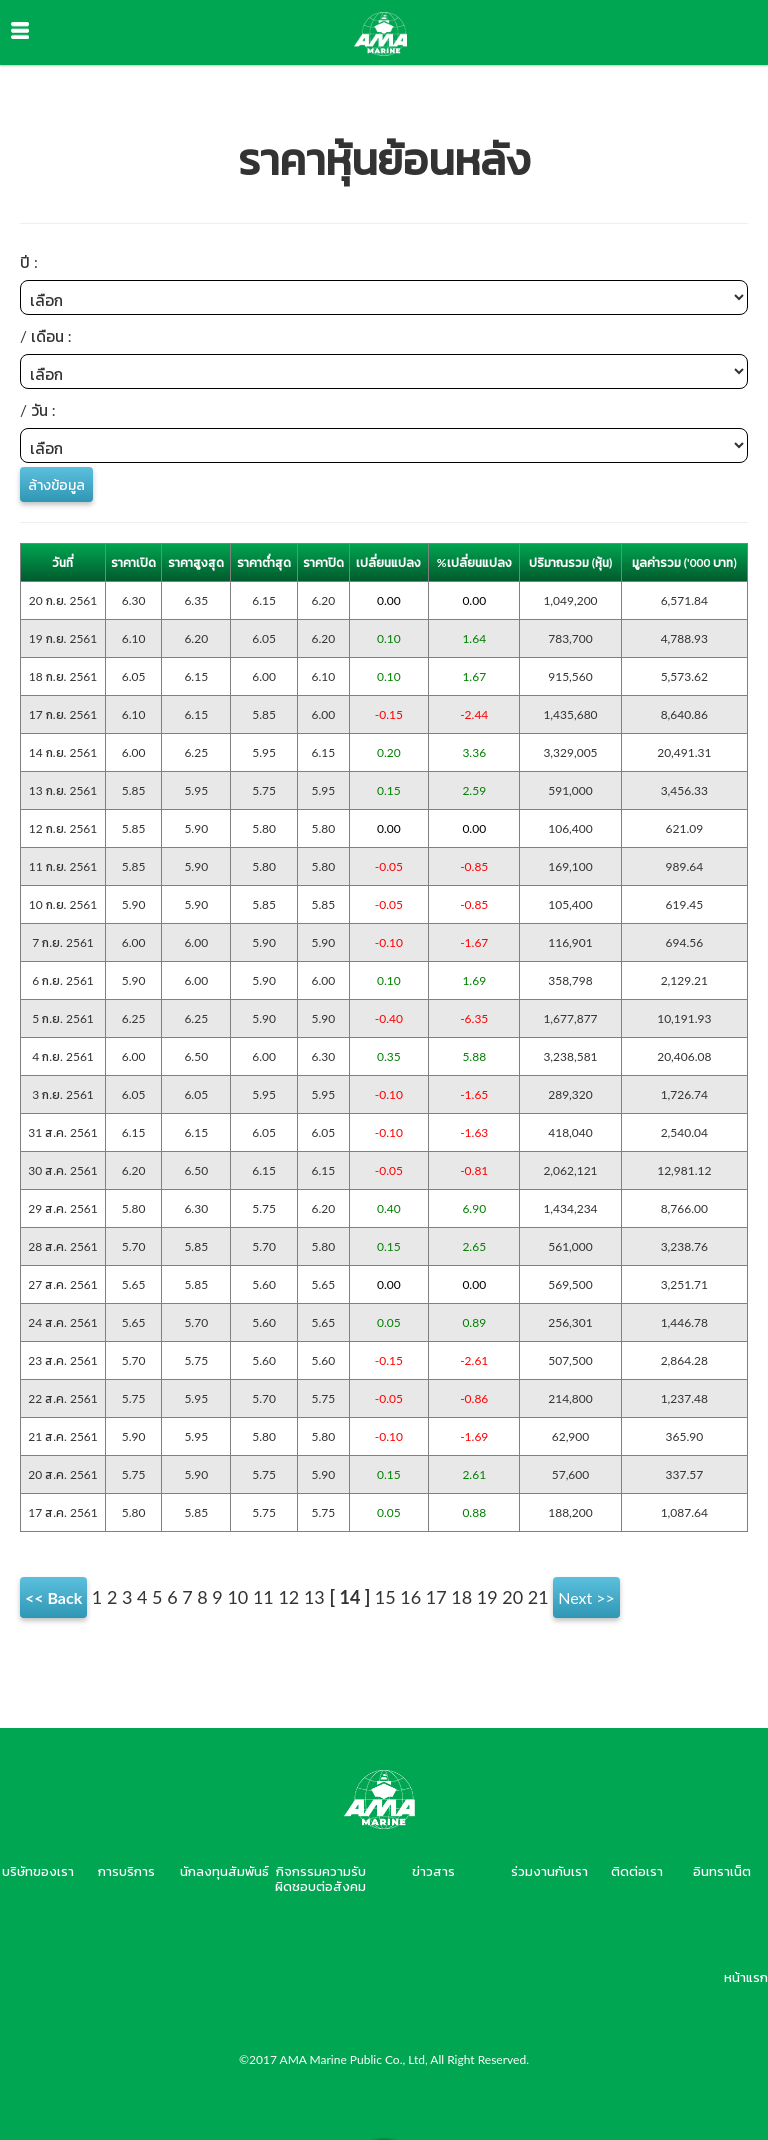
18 (461, 1597)
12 (288, 1597)
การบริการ (126, 1871)
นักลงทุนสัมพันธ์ (224, 1871)
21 (538, 1597)
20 (512, 1597)
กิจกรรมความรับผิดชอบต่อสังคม (320, 1878)
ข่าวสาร (433, 1871)
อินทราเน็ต (722, 1871)
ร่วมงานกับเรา (549, 1871)
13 (314, 1597)
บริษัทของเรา (38, 1871)
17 (436, 1597)
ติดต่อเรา (637, 1871)
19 (487, 1597)
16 (410, 1597)
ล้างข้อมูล (56, 484)
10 (237, 1597)
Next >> (586, 1597)
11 (263, 1597)
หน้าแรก (746, 1977)
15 (385, 1597)
